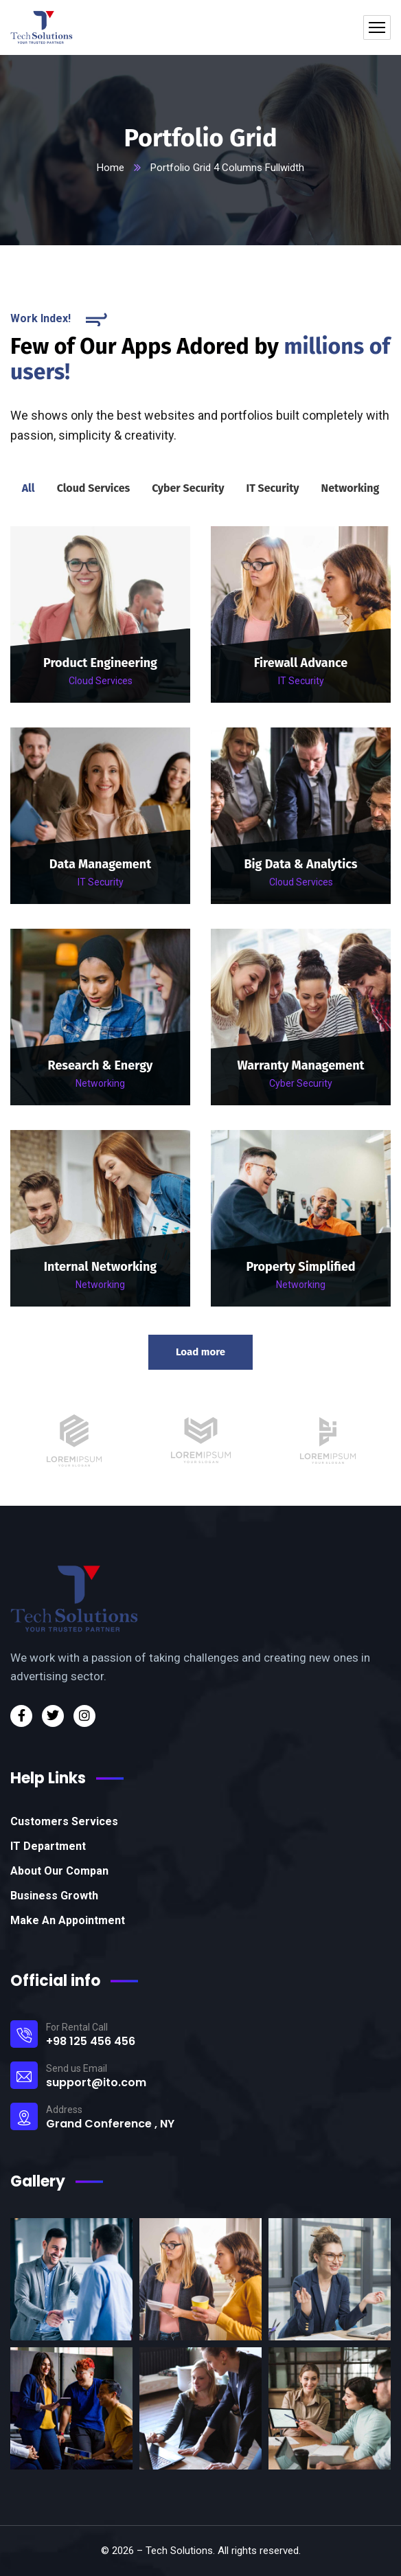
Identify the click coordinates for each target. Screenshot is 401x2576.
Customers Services (64, 1821)
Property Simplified (300, 1266)
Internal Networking (100, 1266)
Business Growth (54, 1895)
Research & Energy (100, 1065)
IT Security (301, 680)
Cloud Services (101, 680)
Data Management (100, 864)
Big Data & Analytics (300, 864)
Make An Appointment (67, 1920)
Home (110, 167)
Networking (100, 1083)
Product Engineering (100, 662)
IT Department (48, 1846)
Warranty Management (300, 1065)
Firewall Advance (301, 662)
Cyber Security (300, 1083)
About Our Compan (59, 1870)
